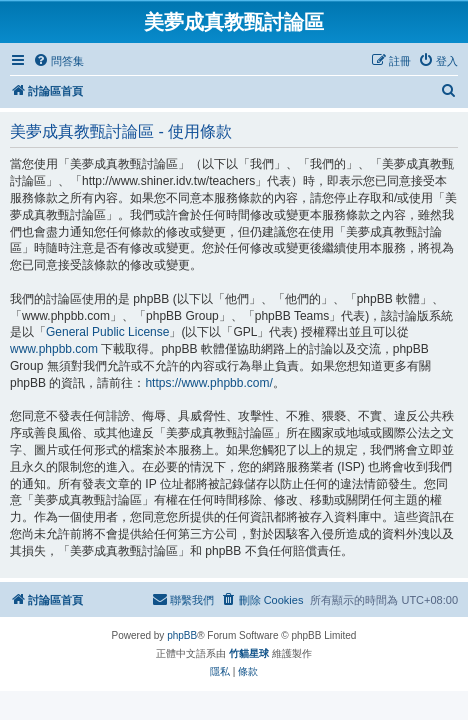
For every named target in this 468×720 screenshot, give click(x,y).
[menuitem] (58, 61)
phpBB (182, 635)
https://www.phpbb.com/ (208, 383)
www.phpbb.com (54, 349)
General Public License (107, 332)
